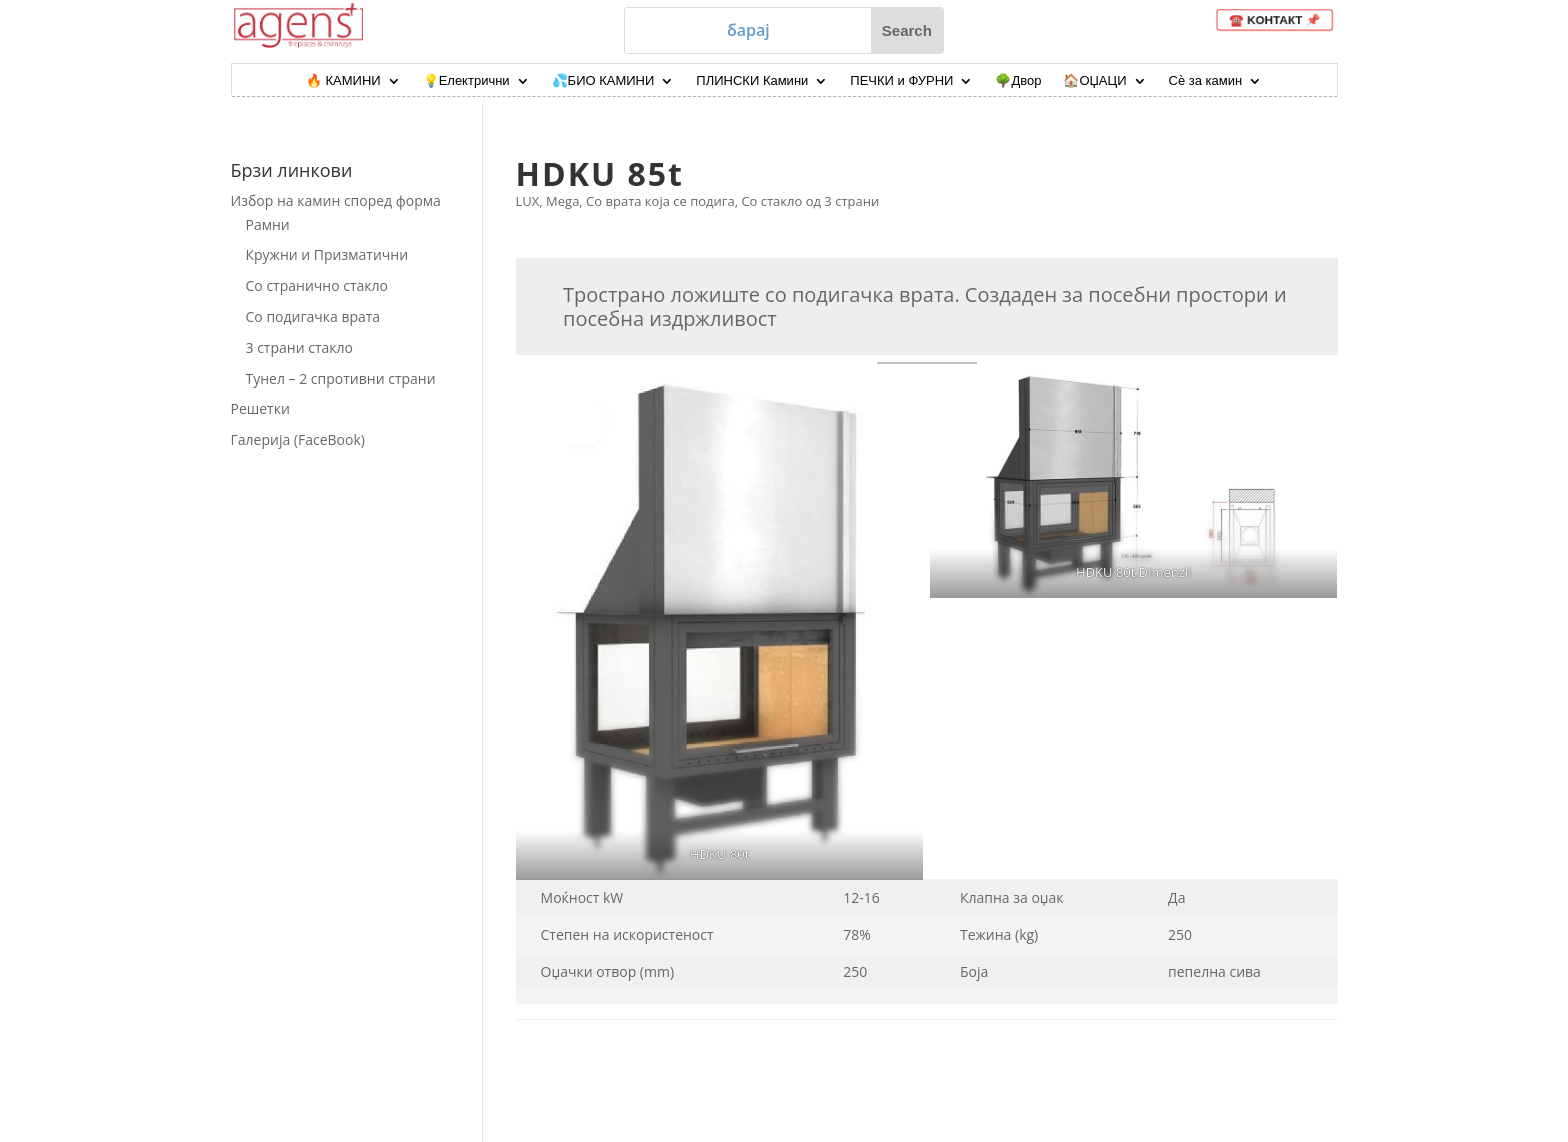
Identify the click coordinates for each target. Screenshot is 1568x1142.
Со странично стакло (317, 285)
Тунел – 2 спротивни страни (341, 378)
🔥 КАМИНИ (343, 81)
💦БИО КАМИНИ (603, 81)
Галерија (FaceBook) (298, 439)
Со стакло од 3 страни (810, 201)
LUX (528, 201)
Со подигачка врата (313, 316)
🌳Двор (1018, 81)
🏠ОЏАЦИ (1094, 81)
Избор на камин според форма (336, 200)
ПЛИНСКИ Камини (752, 81)
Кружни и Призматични (327, 254)
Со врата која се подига (660, 201)
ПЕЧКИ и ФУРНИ (901, 81)
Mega (562, 201)
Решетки (260, 408)
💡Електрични (466, 81)
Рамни (268, 224)
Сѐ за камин (1206, 81)
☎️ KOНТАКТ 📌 (1279, 20)
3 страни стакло (299, 347)
